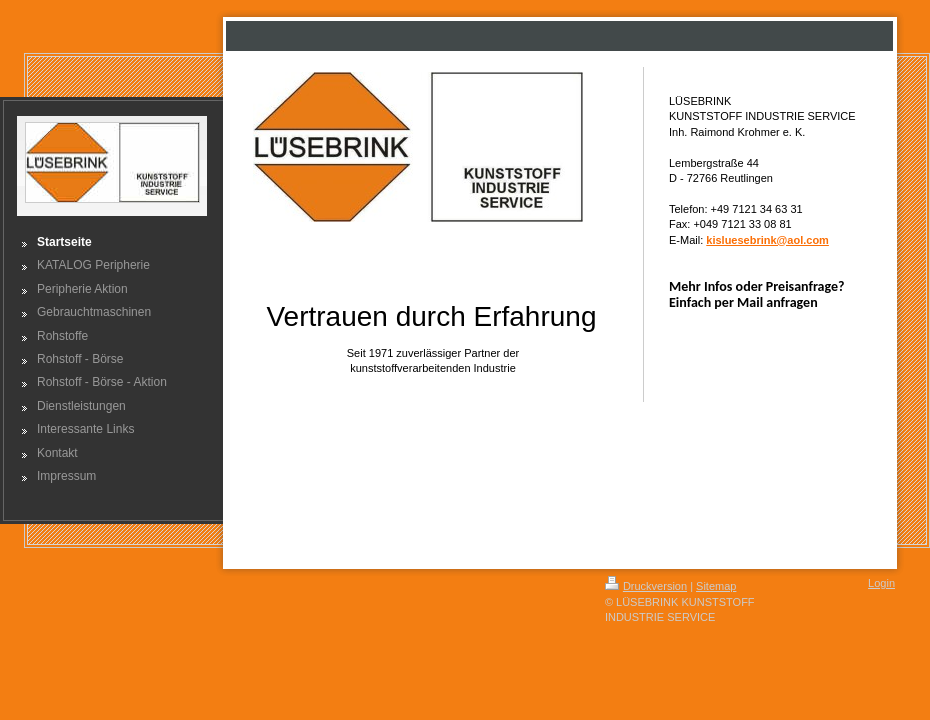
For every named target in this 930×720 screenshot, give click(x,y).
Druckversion (646, 586)
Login (881, 583)
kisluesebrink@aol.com (767, 240)
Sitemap (716, 586)
